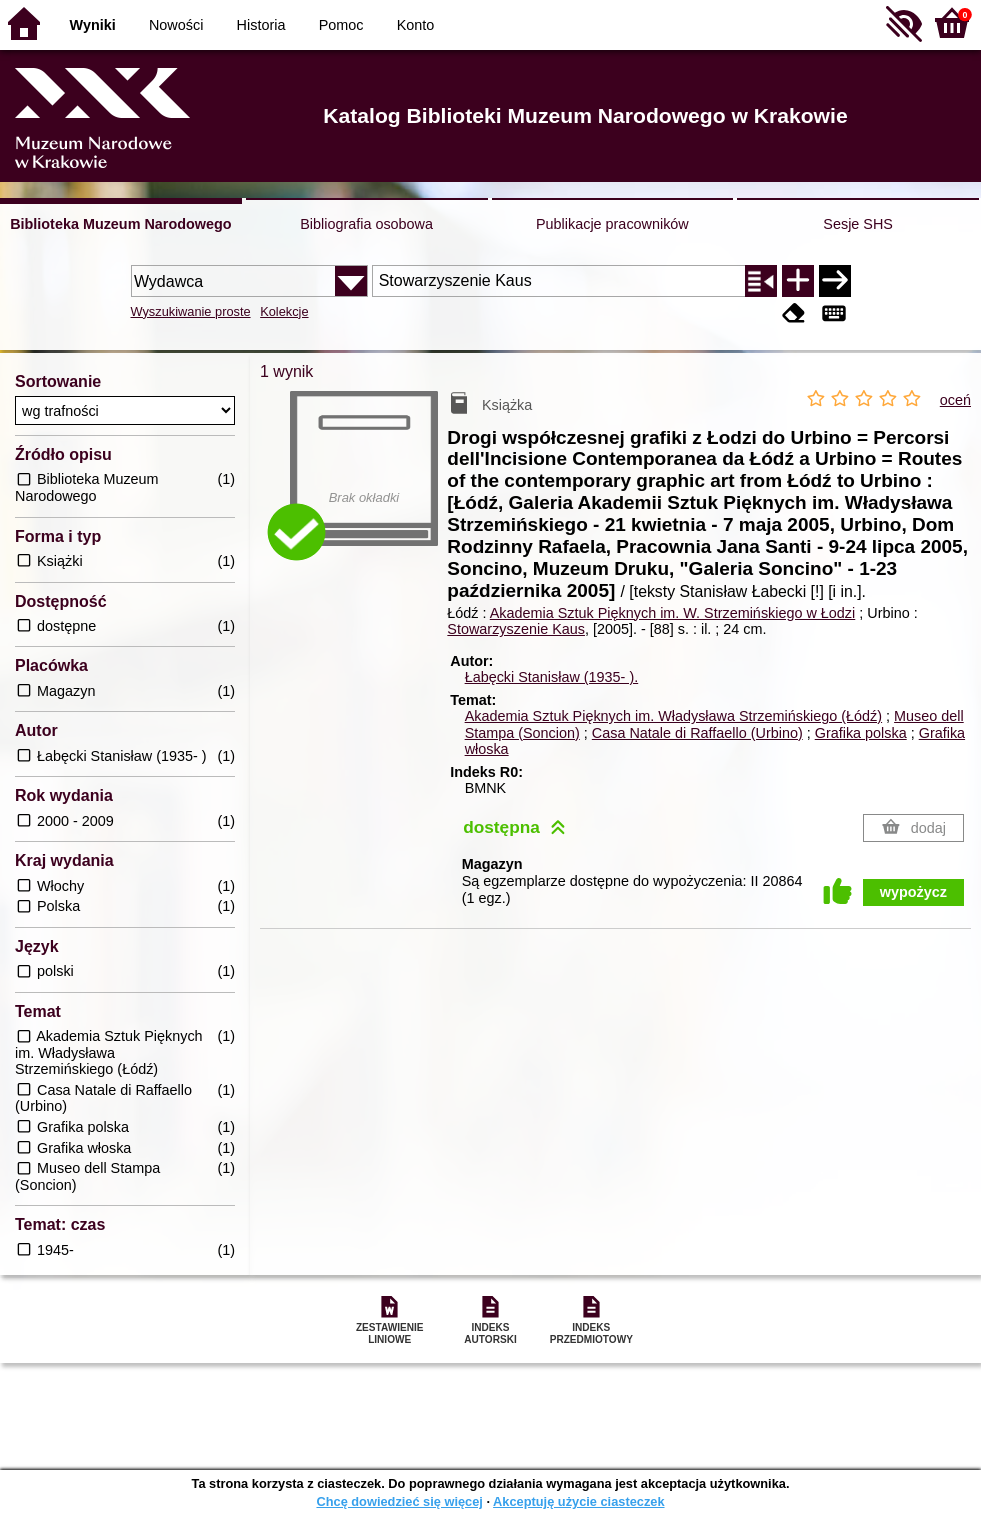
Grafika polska (861, 733)
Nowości (176, 25)
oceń (955, 400)
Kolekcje (284, 311)
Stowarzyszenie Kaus (516, 629)
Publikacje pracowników (612, 224)
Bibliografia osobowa (366, 224)
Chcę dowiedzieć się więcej (399, 1501)
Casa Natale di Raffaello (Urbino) (697, 733)
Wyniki (93, 25)
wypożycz (913, 892)
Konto (416, 25)
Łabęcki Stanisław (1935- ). (552, 677)
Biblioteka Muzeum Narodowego (120, 224)
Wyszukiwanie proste (191, 311)
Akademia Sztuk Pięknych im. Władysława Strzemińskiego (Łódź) (673, 716)
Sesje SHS (858, 224)
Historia (261, 25)
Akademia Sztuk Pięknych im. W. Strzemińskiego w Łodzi (673, 613)
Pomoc (341, 25)
